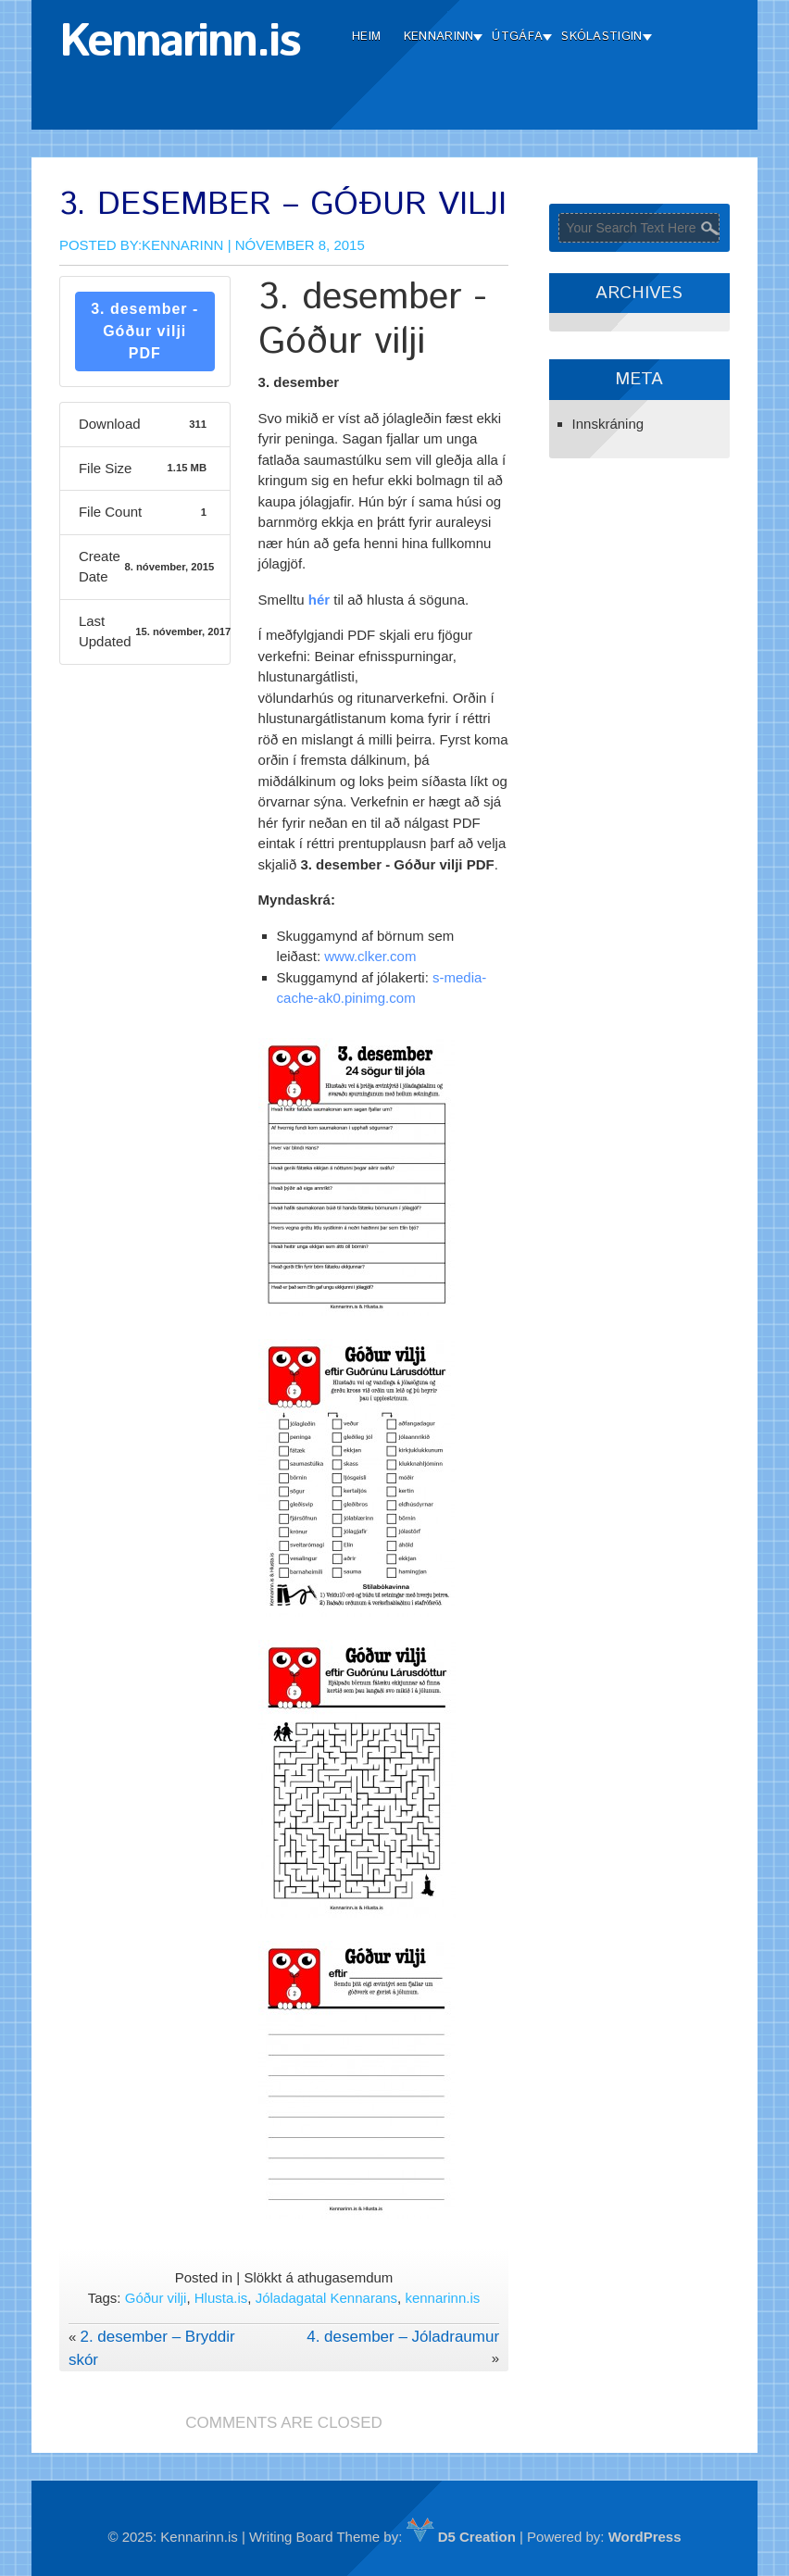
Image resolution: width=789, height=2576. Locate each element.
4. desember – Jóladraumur (403, 2336)
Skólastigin (601, 36)
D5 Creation (461, 2537)
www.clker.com (370, 956)
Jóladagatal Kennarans (326, 2298)
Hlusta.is (221, 2298)
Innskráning (608, 423)
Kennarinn (439, 36)
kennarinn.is (442, 2298)
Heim (366, 36)
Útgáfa (517, 36)
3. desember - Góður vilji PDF (144, 331)
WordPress (645, 2537)
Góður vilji (156, 2298)
